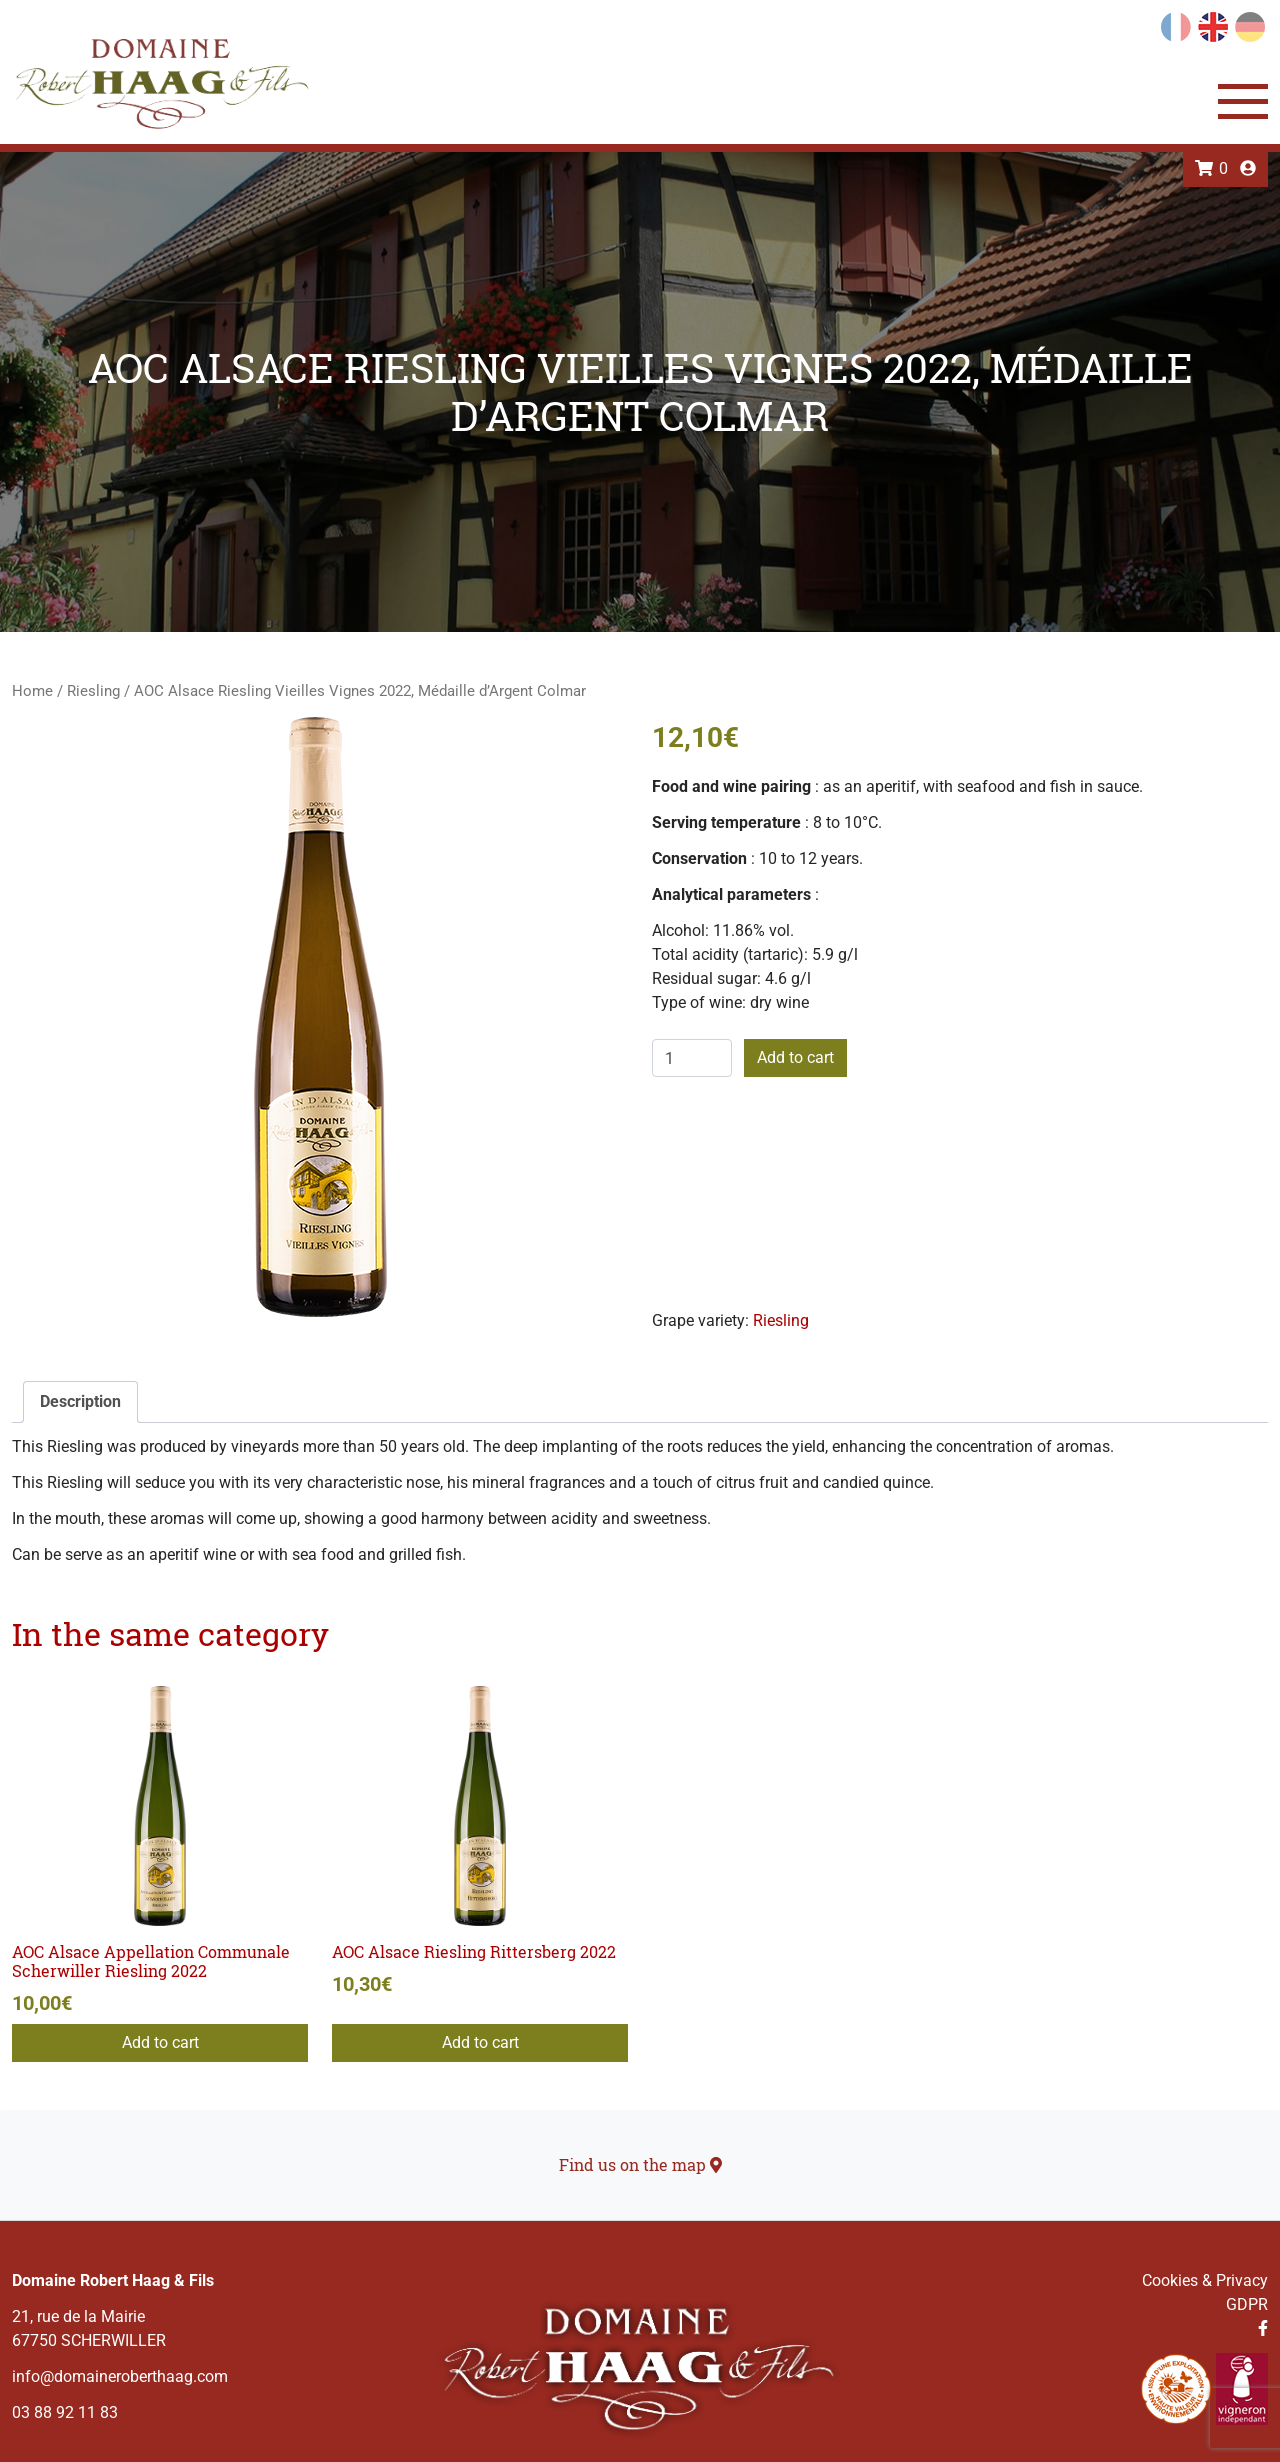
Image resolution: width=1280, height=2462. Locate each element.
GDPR (1247, 2304)
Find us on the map (640, 2164)
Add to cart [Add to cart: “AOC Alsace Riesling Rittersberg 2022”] (480, 2042)
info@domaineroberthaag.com (120, 2376)
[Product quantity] (692, 1058)
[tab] (80, 1402)
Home (32, 691)
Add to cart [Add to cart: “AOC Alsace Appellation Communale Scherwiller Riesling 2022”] (160, 2042)
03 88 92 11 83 (65, 2412)
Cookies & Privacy (1205, 2280)
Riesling (93, 691)
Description (80, 1401)
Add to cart (795, 1057)
